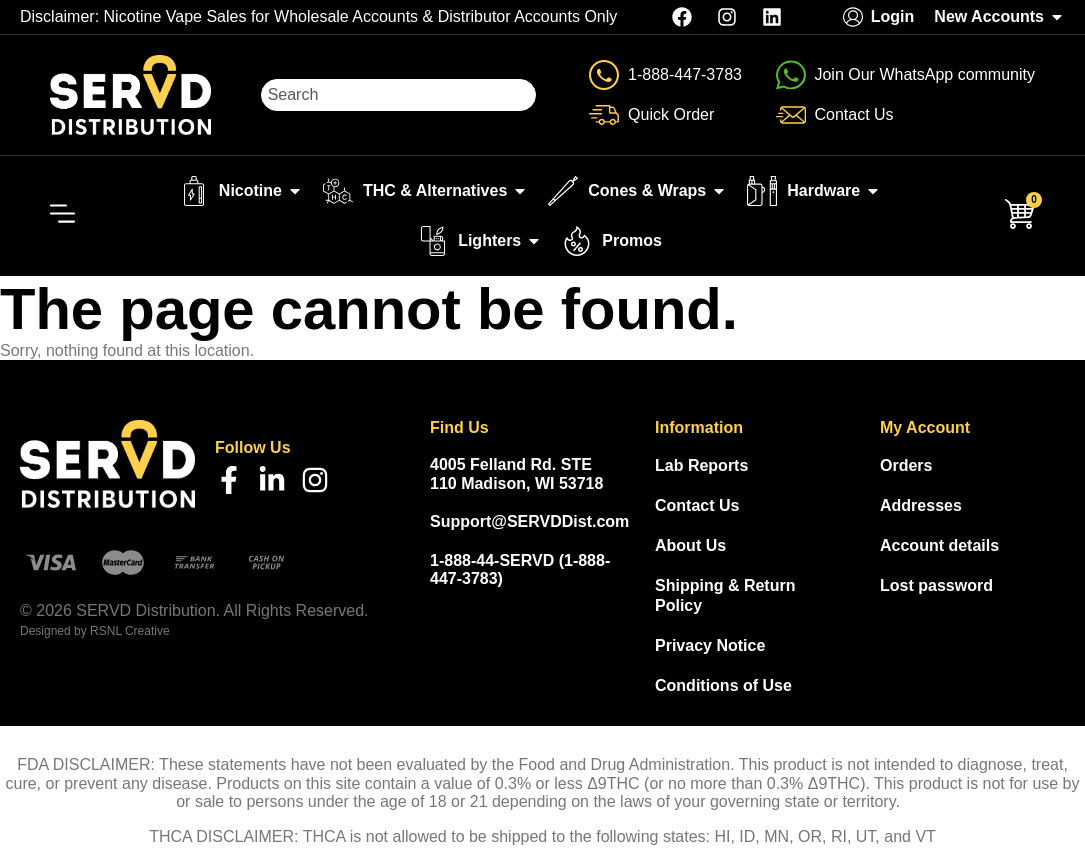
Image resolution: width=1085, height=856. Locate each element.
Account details (939, 545)
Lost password (936, 585)
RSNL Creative (130, 631)
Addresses (921, 505)
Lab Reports (701, 465)
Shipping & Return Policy (725, 595)
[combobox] (398, 95)
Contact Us (697, 505)
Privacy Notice (710, 645)
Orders (906, 465)
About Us (690, 545)
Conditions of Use (723, 685)
